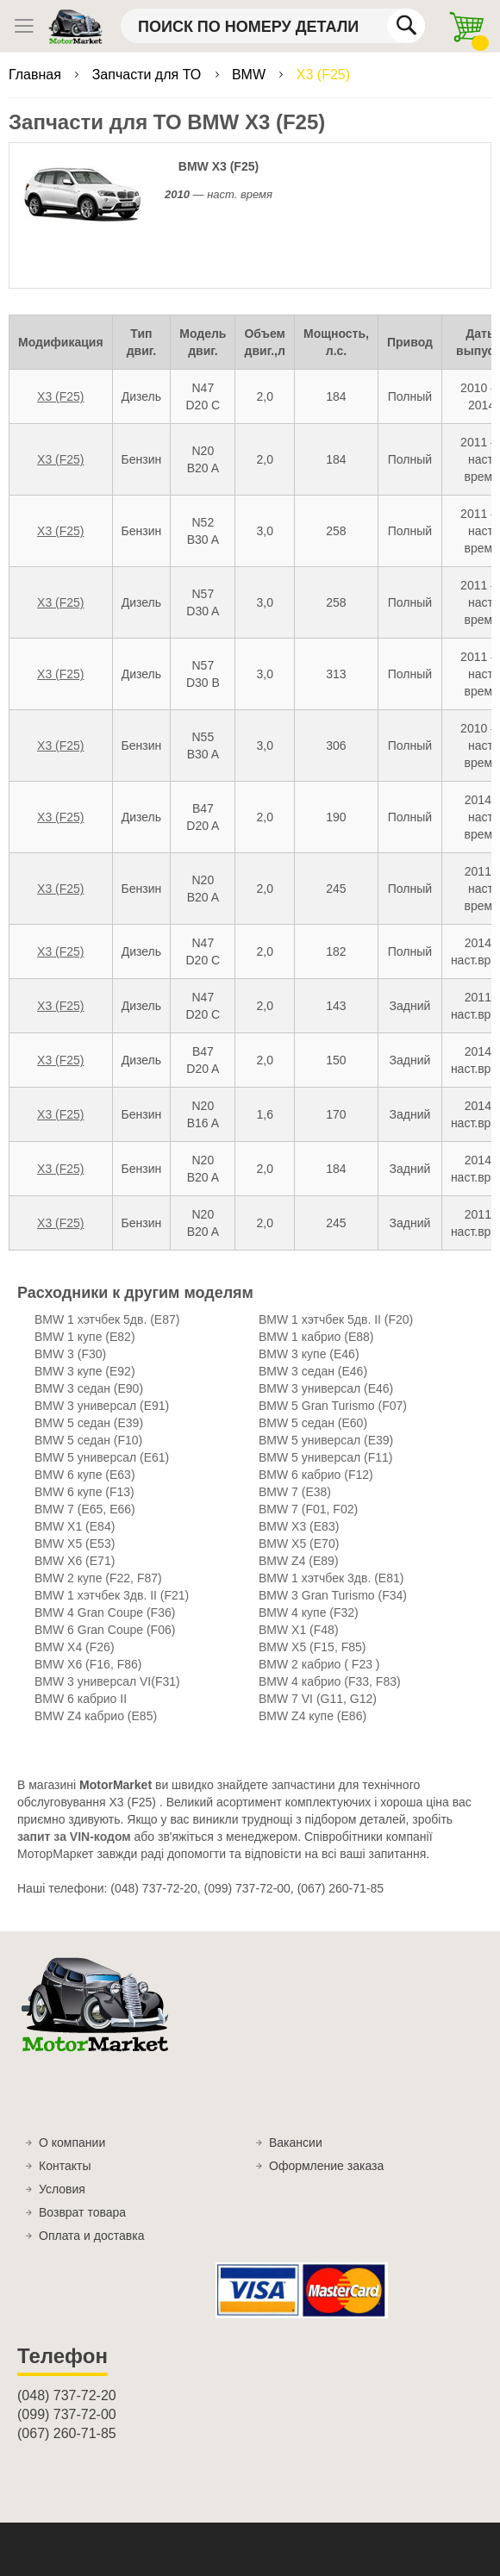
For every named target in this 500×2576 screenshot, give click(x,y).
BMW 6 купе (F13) (84, 1492)
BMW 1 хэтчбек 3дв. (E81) (331, 1578)
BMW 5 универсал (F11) (325, 1457)
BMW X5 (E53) (74, 1543)
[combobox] (273, 26)
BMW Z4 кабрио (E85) (95, 1716)
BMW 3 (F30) (70, 1354)
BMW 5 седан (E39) (88, 1423)
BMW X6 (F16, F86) (87, 1664)
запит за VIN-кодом (74, 1836)
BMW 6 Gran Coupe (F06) (104, 1630)
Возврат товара (82, 2212)
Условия (62, 2189)
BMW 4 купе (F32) (309, 1612)
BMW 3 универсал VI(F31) (107, 1681)
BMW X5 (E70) (299, 1543)
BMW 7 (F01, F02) (308, 1509)
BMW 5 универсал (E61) (101, 1457)
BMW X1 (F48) (299, 1630)
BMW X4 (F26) (74, 1647)
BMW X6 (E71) (74, 1561)
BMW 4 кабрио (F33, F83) (330, 1681)
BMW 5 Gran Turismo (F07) (333, 1406)
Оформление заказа (326, 2166)
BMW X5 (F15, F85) (312, 1647)
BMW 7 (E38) (295, 1492)
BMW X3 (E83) (299, 1526)
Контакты (65, 2166)
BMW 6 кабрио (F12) (316, 1474)
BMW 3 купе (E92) (84, 1371)
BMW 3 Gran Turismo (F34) (333, 1595)
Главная (37, 74)
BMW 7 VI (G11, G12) (318, 1699)
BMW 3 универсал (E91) (101, 1406)
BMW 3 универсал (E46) (326, 1388)
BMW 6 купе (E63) (84, 1474)
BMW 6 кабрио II (80, 1699)
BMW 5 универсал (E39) (326, 1440)
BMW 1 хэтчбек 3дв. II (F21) (111, 1595)
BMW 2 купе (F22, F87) (98, 1578)
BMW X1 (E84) (74, 1526)
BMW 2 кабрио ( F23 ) (319, 1664)
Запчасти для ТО (148, 74)
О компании (72, 2142)
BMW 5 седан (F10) (88, 1440)
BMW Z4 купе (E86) (312, 1716)
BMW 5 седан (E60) (313, 1423)
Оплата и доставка (91, 2235)
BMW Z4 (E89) (299, 1561)
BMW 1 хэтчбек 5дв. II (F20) (336, 1319)
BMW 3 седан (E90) (88, 1388)
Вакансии (295, 2142)
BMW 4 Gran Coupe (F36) (104, 1612)
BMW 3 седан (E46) (313, 1371)
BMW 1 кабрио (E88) (316, 1337)
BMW (251, 74)
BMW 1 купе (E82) (84, 1337)
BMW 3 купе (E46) (309, 1354)
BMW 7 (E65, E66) (84, 1509)
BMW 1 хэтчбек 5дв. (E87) (106, 1319)
